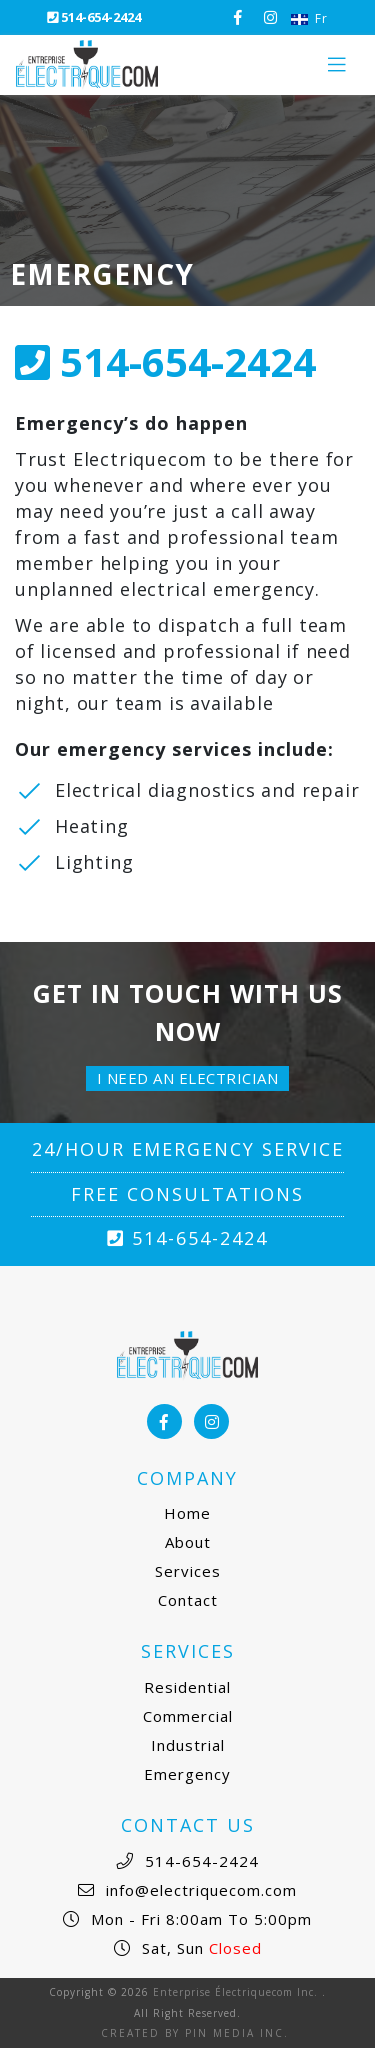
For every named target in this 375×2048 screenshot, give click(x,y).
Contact (188, 1600)
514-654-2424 (94, 17)
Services (188, 1571)
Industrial (188, 1745)
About (188, 1542)
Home (187, 1513)
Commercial (188, 1716)
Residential (187, 1687)
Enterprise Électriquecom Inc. (235, 1992)
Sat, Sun (199, 1948)
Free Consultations (187, 1194)
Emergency (187, 1774)
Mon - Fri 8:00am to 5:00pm (199, 1919)
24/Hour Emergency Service (188, 1149)
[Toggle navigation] (337, 65)
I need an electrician (188, 1078)
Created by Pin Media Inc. (195, 2033)
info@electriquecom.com (199, 1890)
